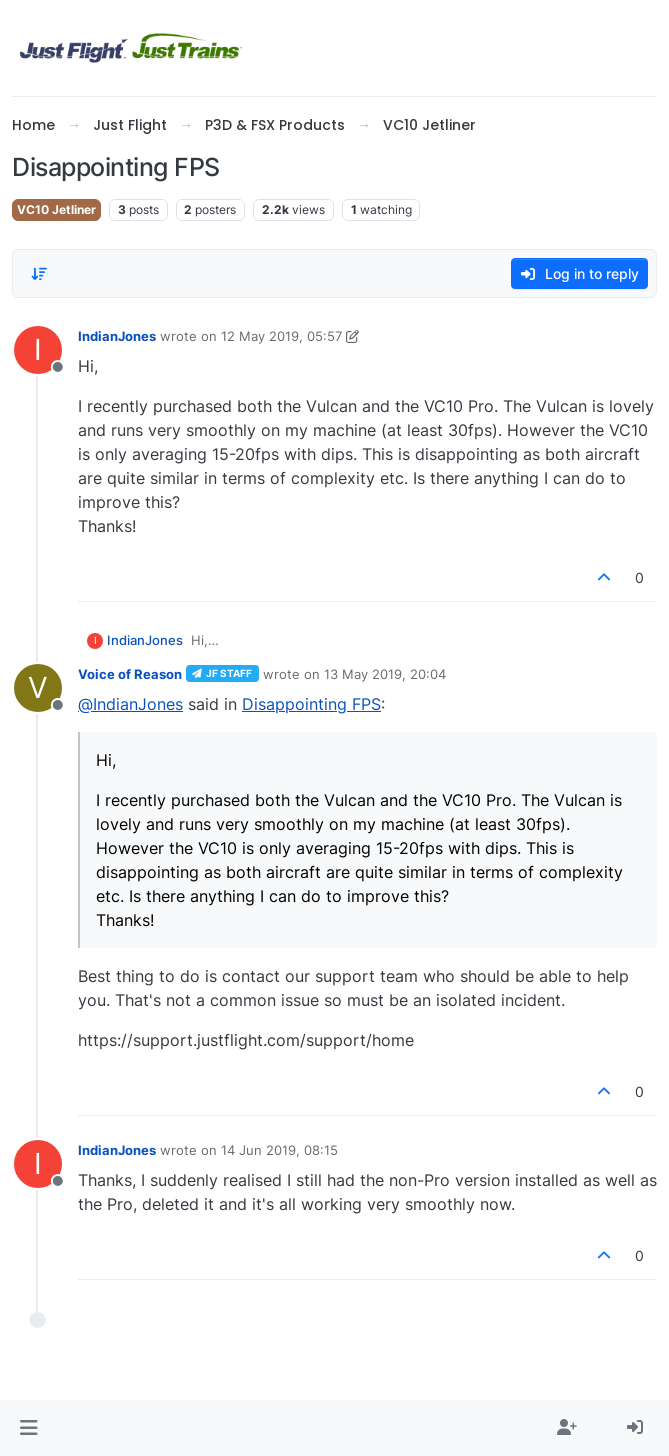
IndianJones (117, 336)
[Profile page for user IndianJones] (38, 350)
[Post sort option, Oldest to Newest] (39, 274)
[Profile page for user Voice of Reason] (38, 688)
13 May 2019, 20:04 (385, 674)
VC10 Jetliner (56, 209)
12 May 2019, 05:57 (281, 336)
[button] (28, 1428)
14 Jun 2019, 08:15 (279, 1150)
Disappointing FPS (311, 704)
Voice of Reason (130, 674)
